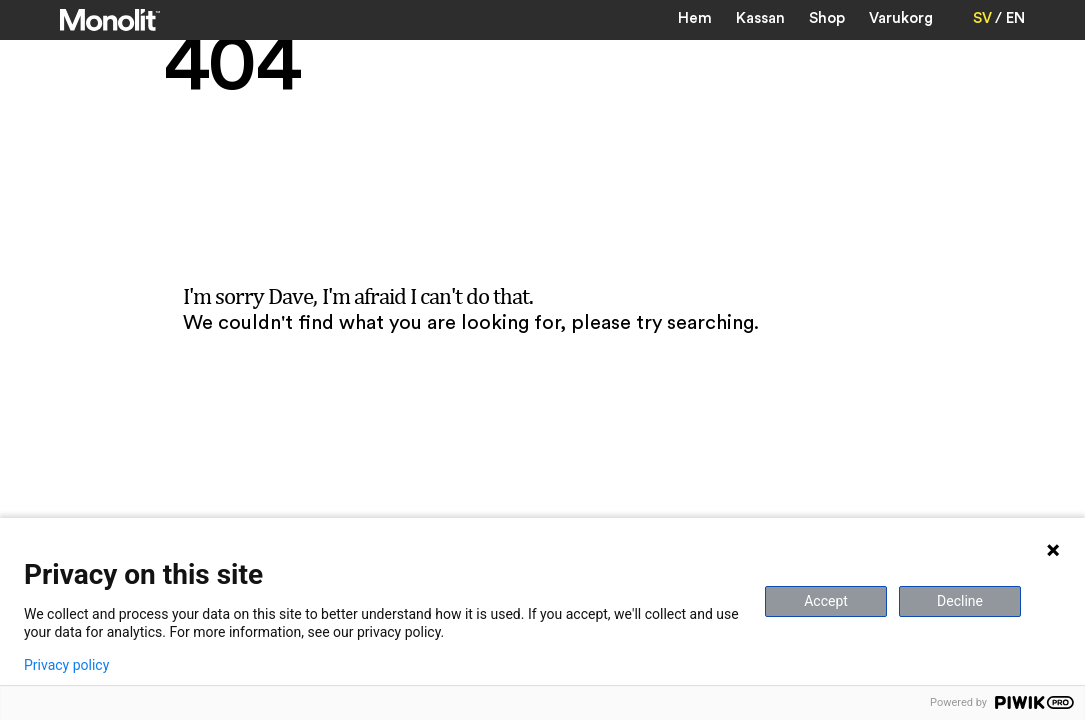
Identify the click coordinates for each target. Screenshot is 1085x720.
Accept (826, 601)
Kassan (760, 18)
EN (1015, 18)
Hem (695, 18)
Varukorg (901, 18)
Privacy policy (66, 665)
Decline (960, 601)
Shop (827, 18)
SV (982, 18)
